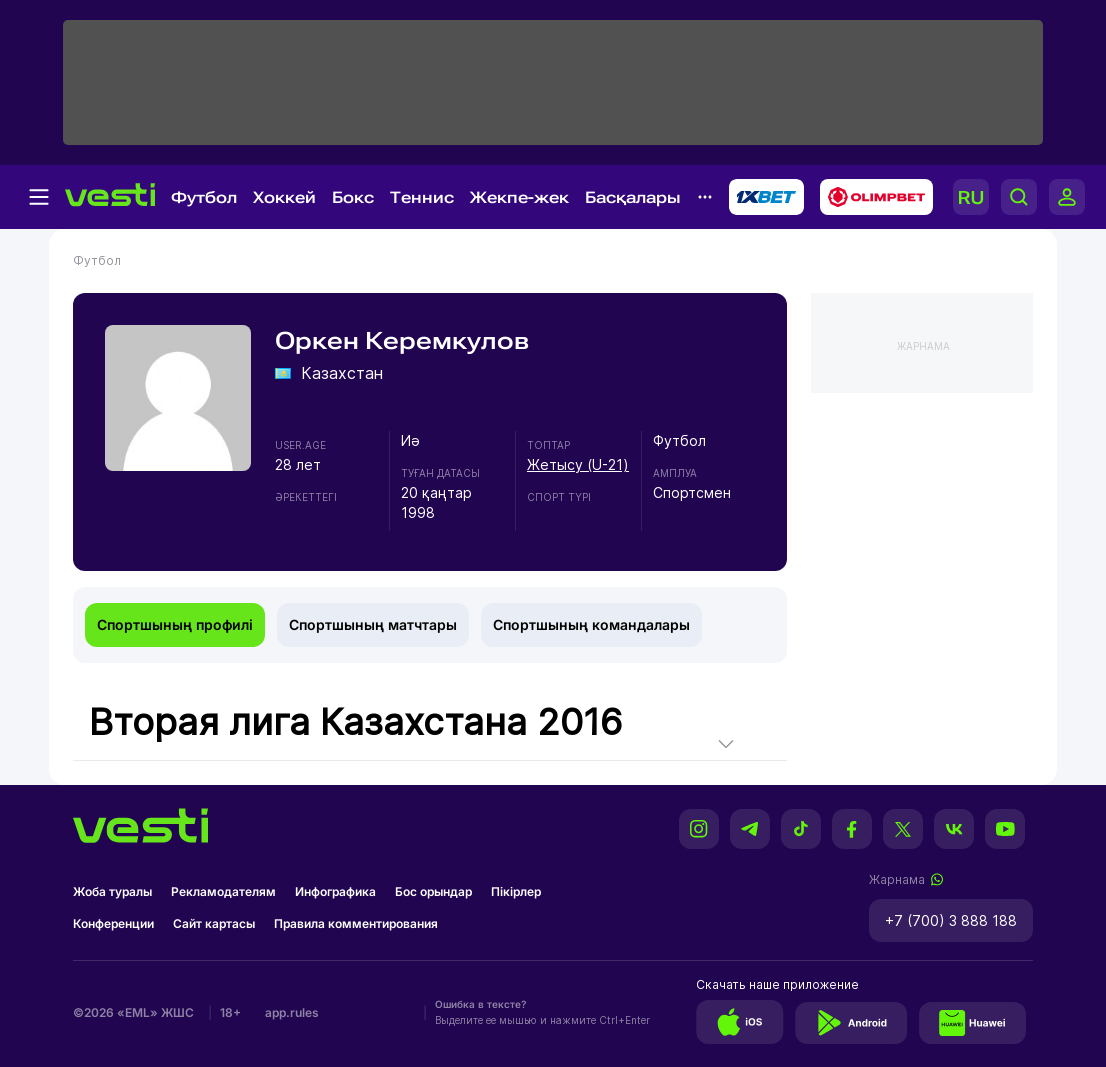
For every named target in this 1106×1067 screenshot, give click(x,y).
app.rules (292, 1012)
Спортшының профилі (175, 624)
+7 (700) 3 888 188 (951, 920)
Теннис (422, 197)
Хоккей (284, 197)
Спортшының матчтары (373, 624)
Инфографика (335, 891)
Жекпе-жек (519, 197)
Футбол (204, 197)
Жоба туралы (112, 891)
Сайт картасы (214, 923)
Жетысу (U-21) (578, 464)
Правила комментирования (356, 923)
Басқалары (633, 197)
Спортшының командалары (591, 624)
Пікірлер (516, 891)
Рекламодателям (223, 891)
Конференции (113, 923)
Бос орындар (433, 891)
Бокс (353, 197)
